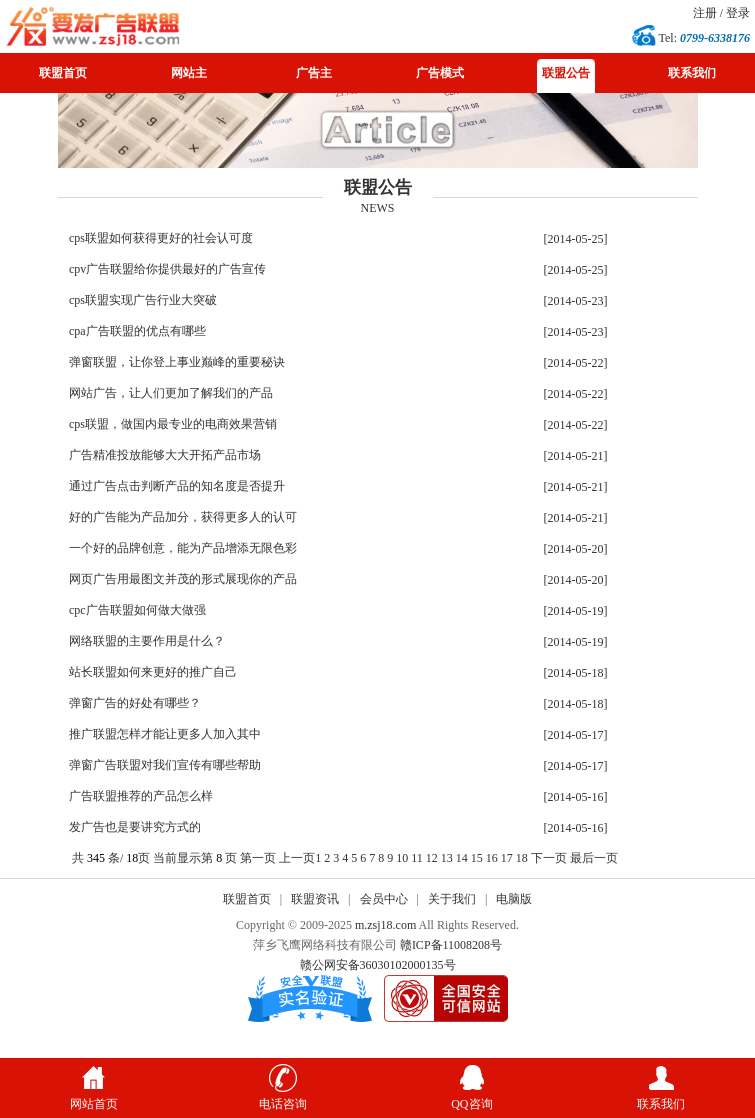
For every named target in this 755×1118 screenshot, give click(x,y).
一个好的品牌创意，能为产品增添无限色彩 (183, 548)
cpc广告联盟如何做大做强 (137, 610)
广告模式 (440, 73)
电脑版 (514, 899)
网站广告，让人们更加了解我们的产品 (171, 393)
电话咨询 (283, 1096)
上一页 (297, 858)
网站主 (189, 73)
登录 (738, 13)
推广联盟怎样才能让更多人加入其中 (165, 734)
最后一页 (594, 858)
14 (462, 858)
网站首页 (94, 1096)
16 (492, 858)
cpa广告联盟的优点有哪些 (137, 331)
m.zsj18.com (385, 925)
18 (522, 858)
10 (402, 858)
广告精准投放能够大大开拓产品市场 (165, 455)
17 (507, 858)
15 (477, 858)
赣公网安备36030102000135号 (378, 965)
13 (447, 858)
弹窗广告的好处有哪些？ (135, 703)
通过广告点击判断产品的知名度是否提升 (177, 486)
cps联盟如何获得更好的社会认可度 (161, 238)
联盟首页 (63, 73)
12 (432, 858)
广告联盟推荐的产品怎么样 (141, 796)
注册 (705, 13)
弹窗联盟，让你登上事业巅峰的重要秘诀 (177, 362)
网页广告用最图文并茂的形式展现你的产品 (183, 579)
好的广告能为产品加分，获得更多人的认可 (183, 517)
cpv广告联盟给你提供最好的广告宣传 (167, 269)
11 (417, 858)
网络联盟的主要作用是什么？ (147, 641)
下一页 (549, 858)
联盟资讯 (315, 899)
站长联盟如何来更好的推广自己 (153, 672)
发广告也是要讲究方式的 (135, 827)
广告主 (314, 73)
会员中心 (384, 899)
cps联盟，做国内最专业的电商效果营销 (173, 424)
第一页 (258, 858)
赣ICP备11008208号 (451, 945)
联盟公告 (566, 73)
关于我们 (452, 899)
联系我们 (692, 73)
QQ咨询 (471, 1096)
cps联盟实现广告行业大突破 (143, 300)
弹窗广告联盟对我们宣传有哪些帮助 (165, 765)
